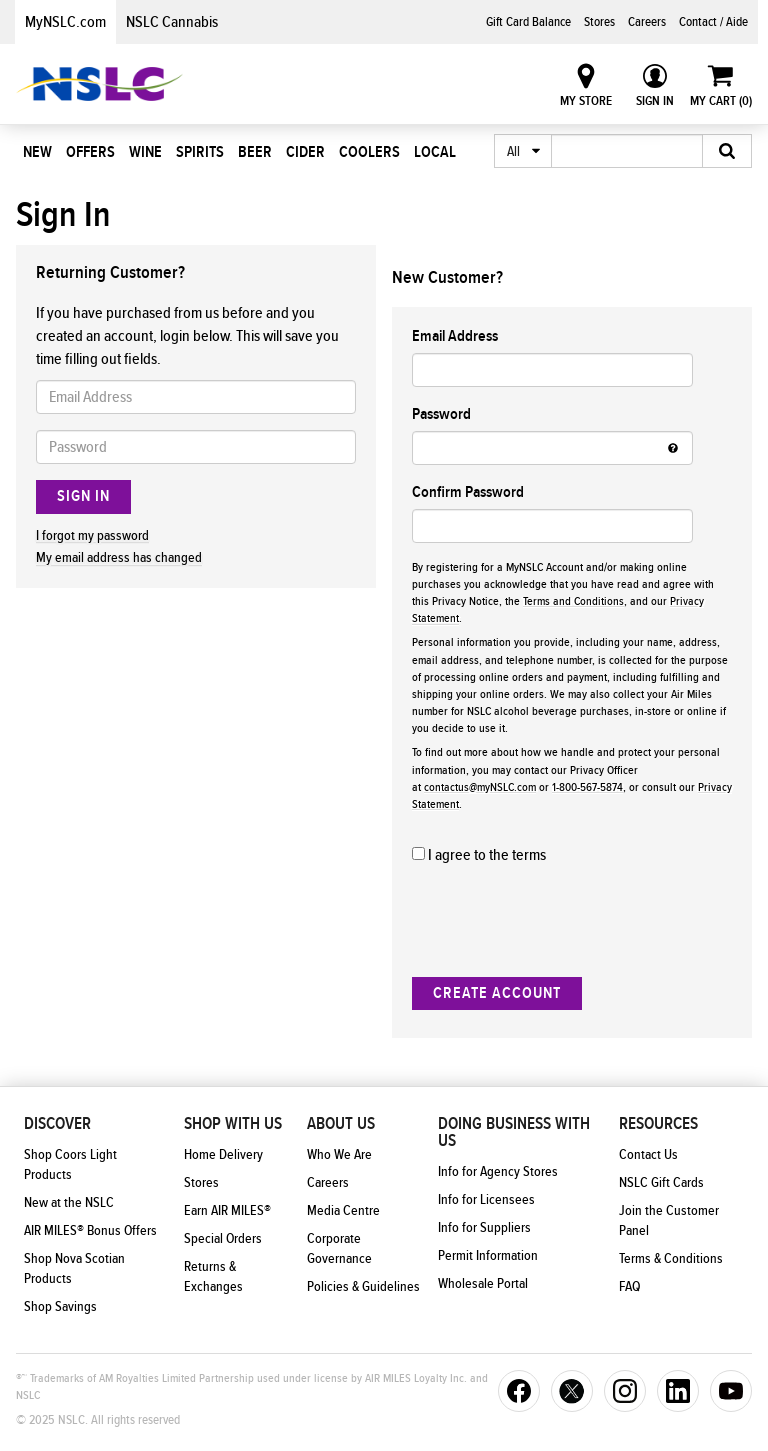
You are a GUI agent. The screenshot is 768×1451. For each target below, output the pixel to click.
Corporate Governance (339, 1249)
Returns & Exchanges (213, 1277)
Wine (145, 152)
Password (441, 414)
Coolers (369, 152)
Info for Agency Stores (498, 1172)
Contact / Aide (713, 22)
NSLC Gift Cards (661, 1183)
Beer (255, 152)
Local (435, 152)
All (513, 152)
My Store (586, 101)
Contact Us (648, 1155)
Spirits (200, 152)
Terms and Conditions (573, 601)
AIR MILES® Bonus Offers (90, 1231)
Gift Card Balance (528, 22)
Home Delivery (223, 1155)
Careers (647, 22)
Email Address (455, 336)
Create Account (497, 993)
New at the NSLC (69, 1203)
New (37, 152)
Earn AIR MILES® (227, 1211)
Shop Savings (60, 1307)
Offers (90, 152)
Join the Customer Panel (669, 1221)
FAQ (629, 1287)
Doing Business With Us (514, 1132)
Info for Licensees (486, 1200)
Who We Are (339, 1155)
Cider (305, 152)
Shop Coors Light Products (70, 1165)
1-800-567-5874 (587, 787)
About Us (341, 1124)
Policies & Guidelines (363, 1287)
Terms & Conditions (671, 1259)
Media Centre (343, 1211)
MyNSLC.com (65, 22)
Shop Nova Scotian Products (74, 1269)
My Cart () (721, 101)
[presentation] (564, 922)
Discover (57, 1124)
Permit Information (488, 1256)
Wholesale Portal (483, 1284)
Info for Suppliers (484, 1228)
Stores (599, 22)
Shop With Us (233, 1124)
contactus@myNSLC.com (480, 787)
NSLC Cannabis (172, 22)
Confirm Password (468, 492)
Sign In (655, 101)
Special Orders (223, 1239)
